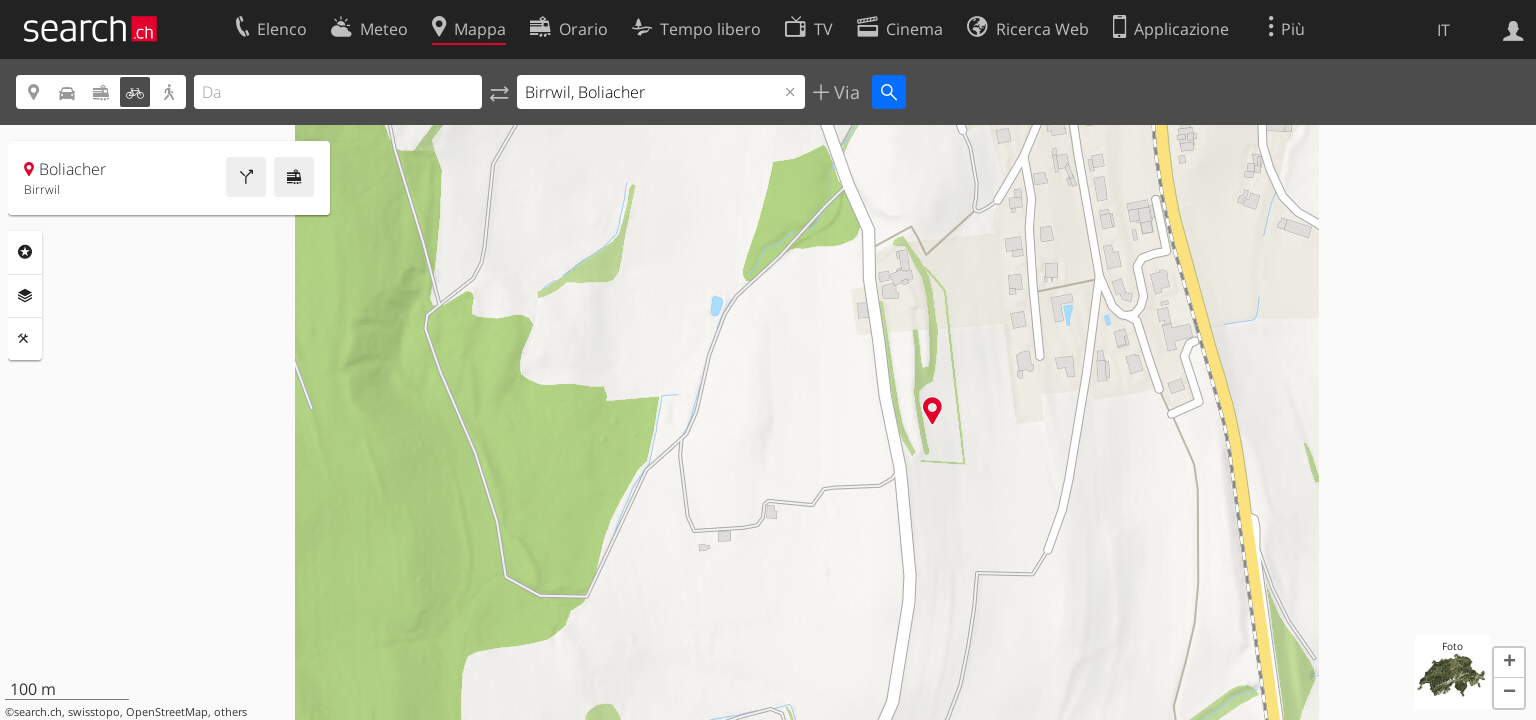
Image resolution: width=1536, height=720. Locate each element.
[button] (1509, 663)
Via (844, 92)
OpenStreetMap (167, 712)
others (230, 712)
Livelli (25, 296)
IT (1443, 30)
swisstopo (94, 712)
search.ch (38, 712)
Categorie (25, 252)
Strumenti (25, 339)
